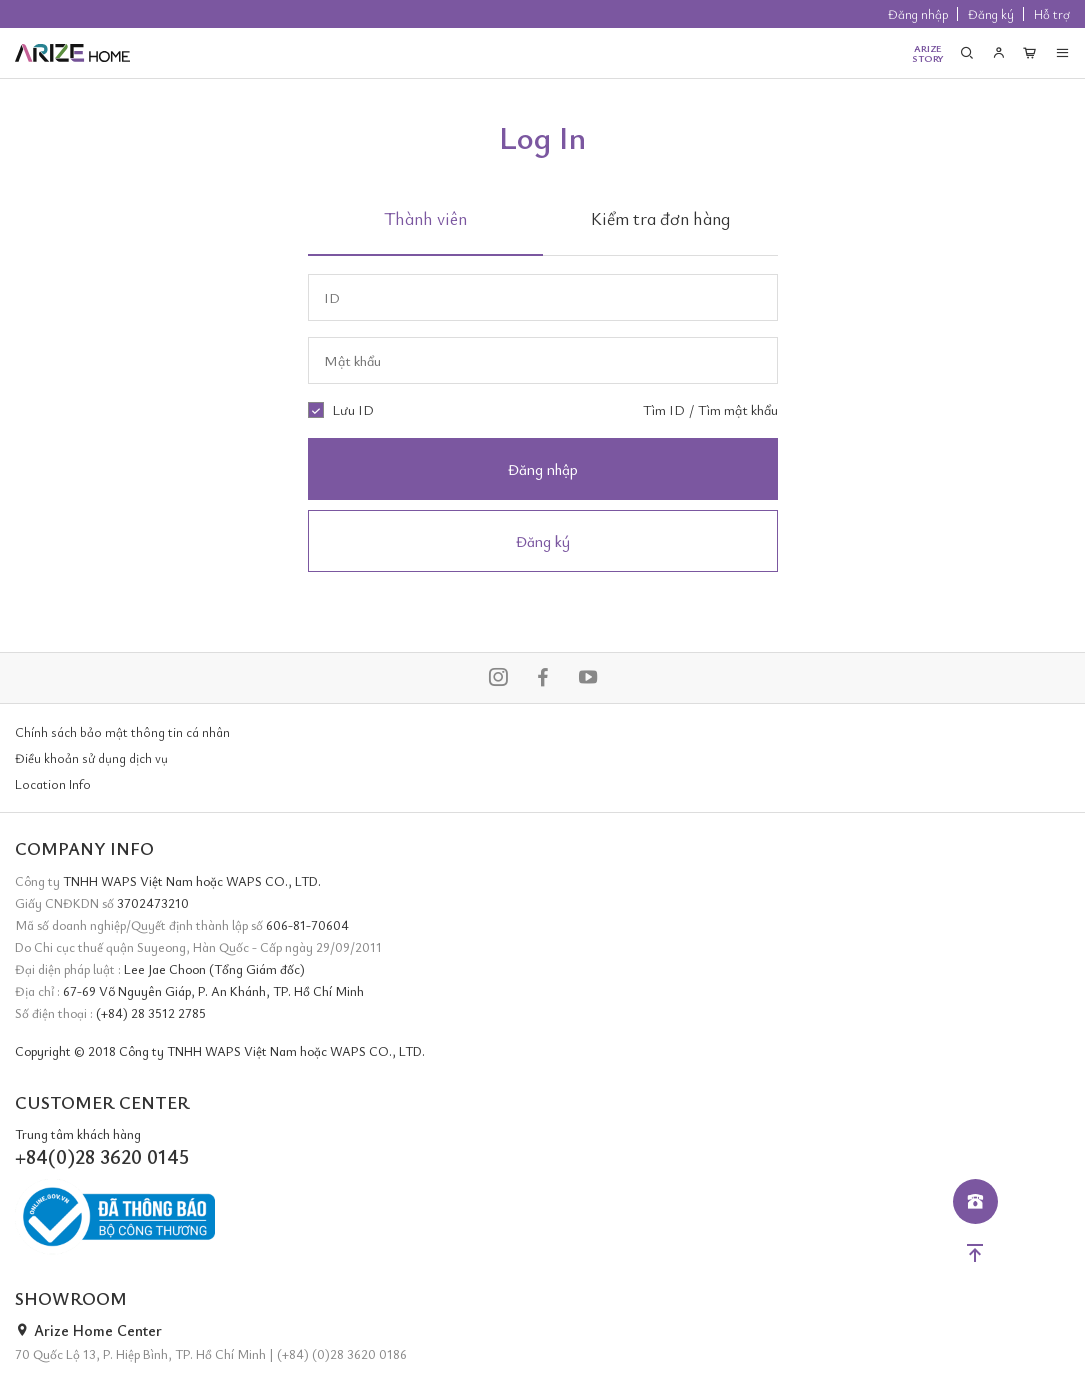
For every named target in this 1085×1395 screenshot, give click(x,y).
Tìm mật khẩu (738, 409)
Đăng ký (991, 14)
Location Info (53, 784)
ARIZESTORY (928, 53)
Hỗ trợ (1052, 14)
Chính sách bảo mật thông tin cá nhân (122, 732)
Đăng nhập (918, 14)
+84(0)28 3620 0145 (102, 1156)
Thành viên (425, 218)
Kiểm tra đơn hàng (660, 218)
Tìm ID (664, 409)
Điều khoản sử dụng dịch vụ (91, 758)
